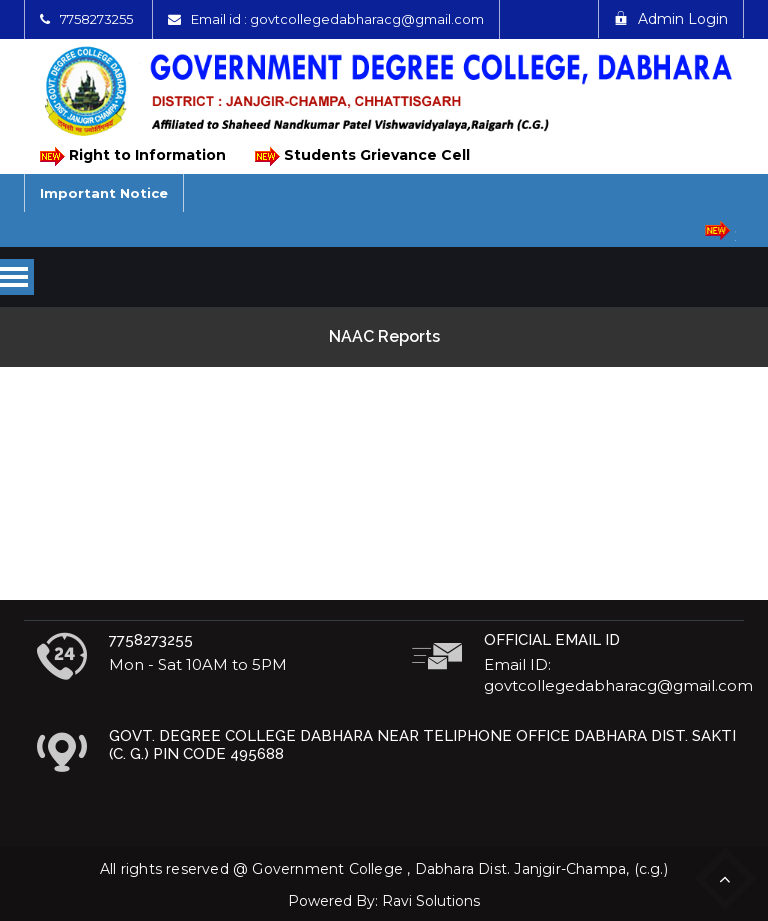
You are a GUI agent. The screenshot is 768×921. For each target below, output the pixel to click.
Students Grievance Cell (361, 156)
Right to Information (131, 156)
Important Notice (104, 193)
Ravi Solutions (431, 901)
